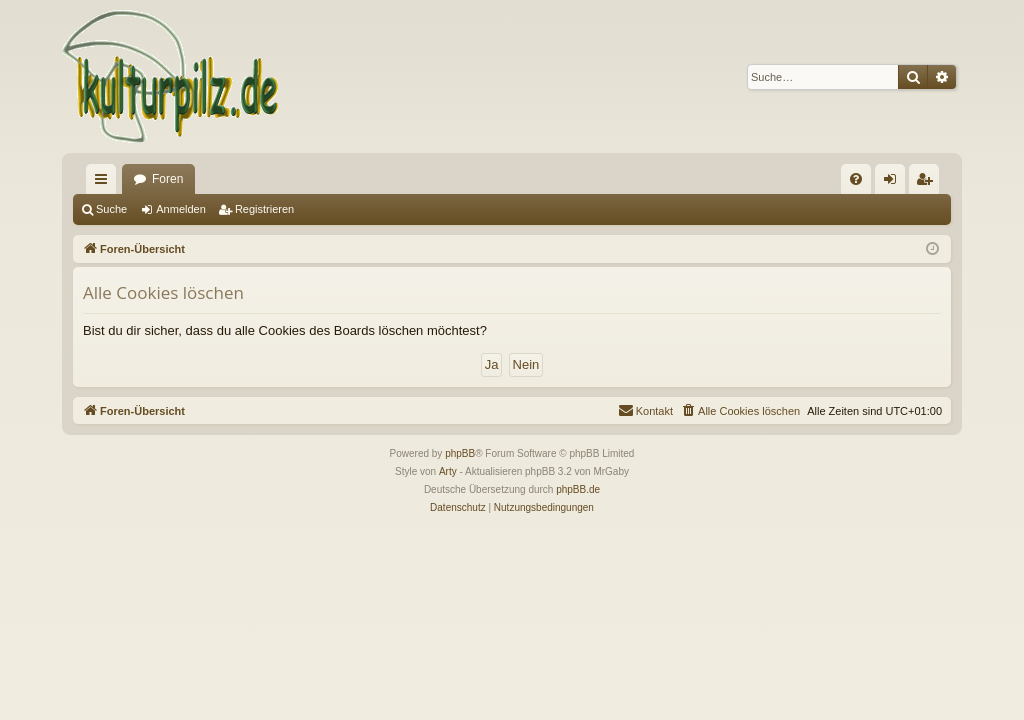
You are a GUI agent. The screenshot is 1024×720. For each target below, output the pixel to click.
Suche (111, 209)
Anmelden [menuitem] (894, 183)
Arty (448, 471)
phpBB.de (578, 489)
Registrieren (264, 209)
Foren (167, 179)
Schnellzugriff (105, 183)
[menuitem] (856, 179)
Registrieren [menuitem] (928, 183)
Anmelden (181, 209)
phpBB (460, 453)
